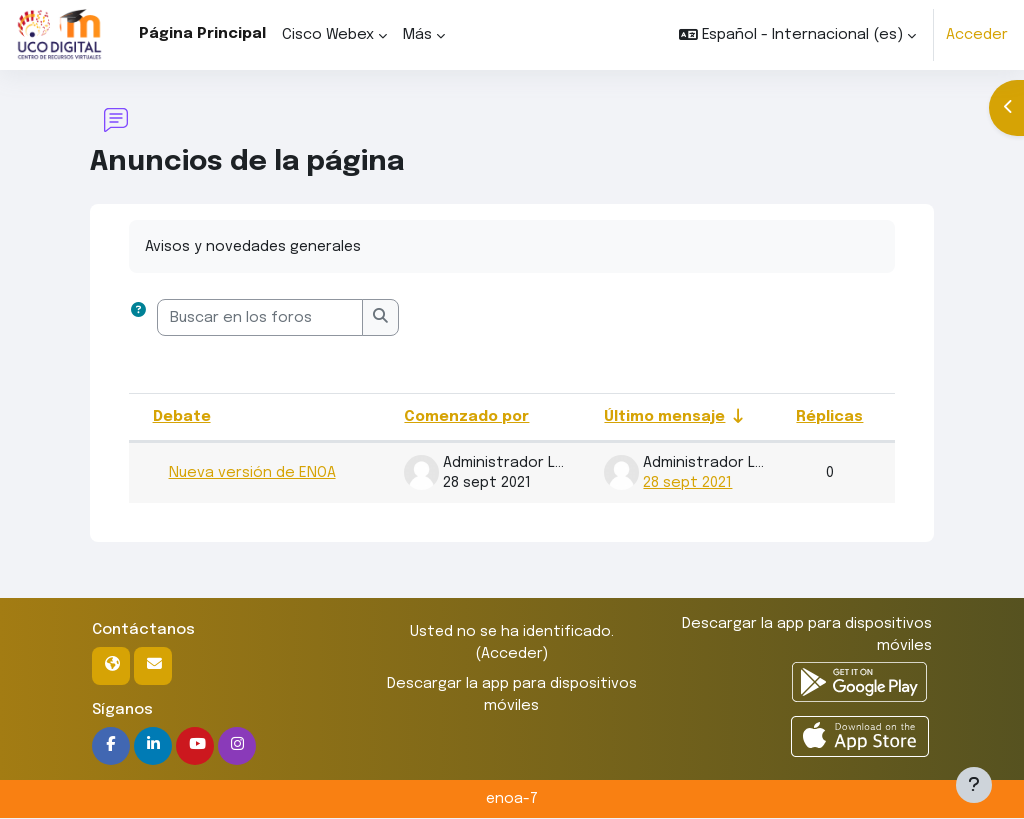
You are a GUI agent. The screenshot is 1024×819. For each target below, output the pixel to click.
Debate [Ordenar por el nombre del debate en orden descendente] (182, 417)
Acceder (977, 35)
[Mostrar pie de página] (974, 785)
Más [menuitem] (417, 35)
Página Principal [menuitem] (202, 34)
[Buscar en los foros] (260, 318)
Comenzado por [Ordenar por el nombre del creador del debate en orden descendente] (468, 417)
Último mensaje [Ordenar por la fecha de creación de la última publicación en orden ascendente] (665, 417)
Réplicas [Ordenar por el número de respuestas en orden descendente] (829, 417)
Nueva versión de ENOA (253, 473)
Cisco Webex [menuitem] (328, 35)
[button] (797, 35)
